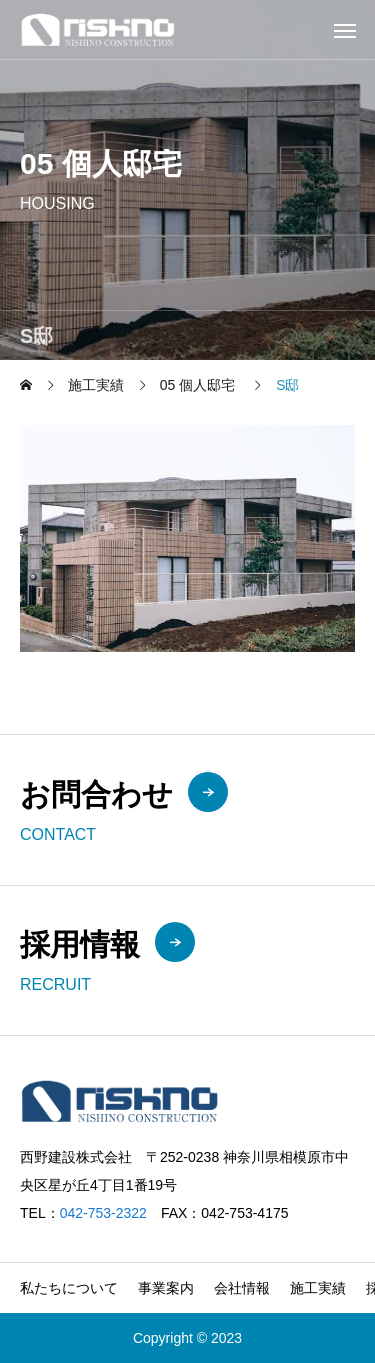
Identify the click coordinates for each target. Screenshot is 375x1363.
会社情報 (242, 1288)
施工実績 (318, 1288)
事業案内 (166, 1288)
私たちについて (69, 1288)
